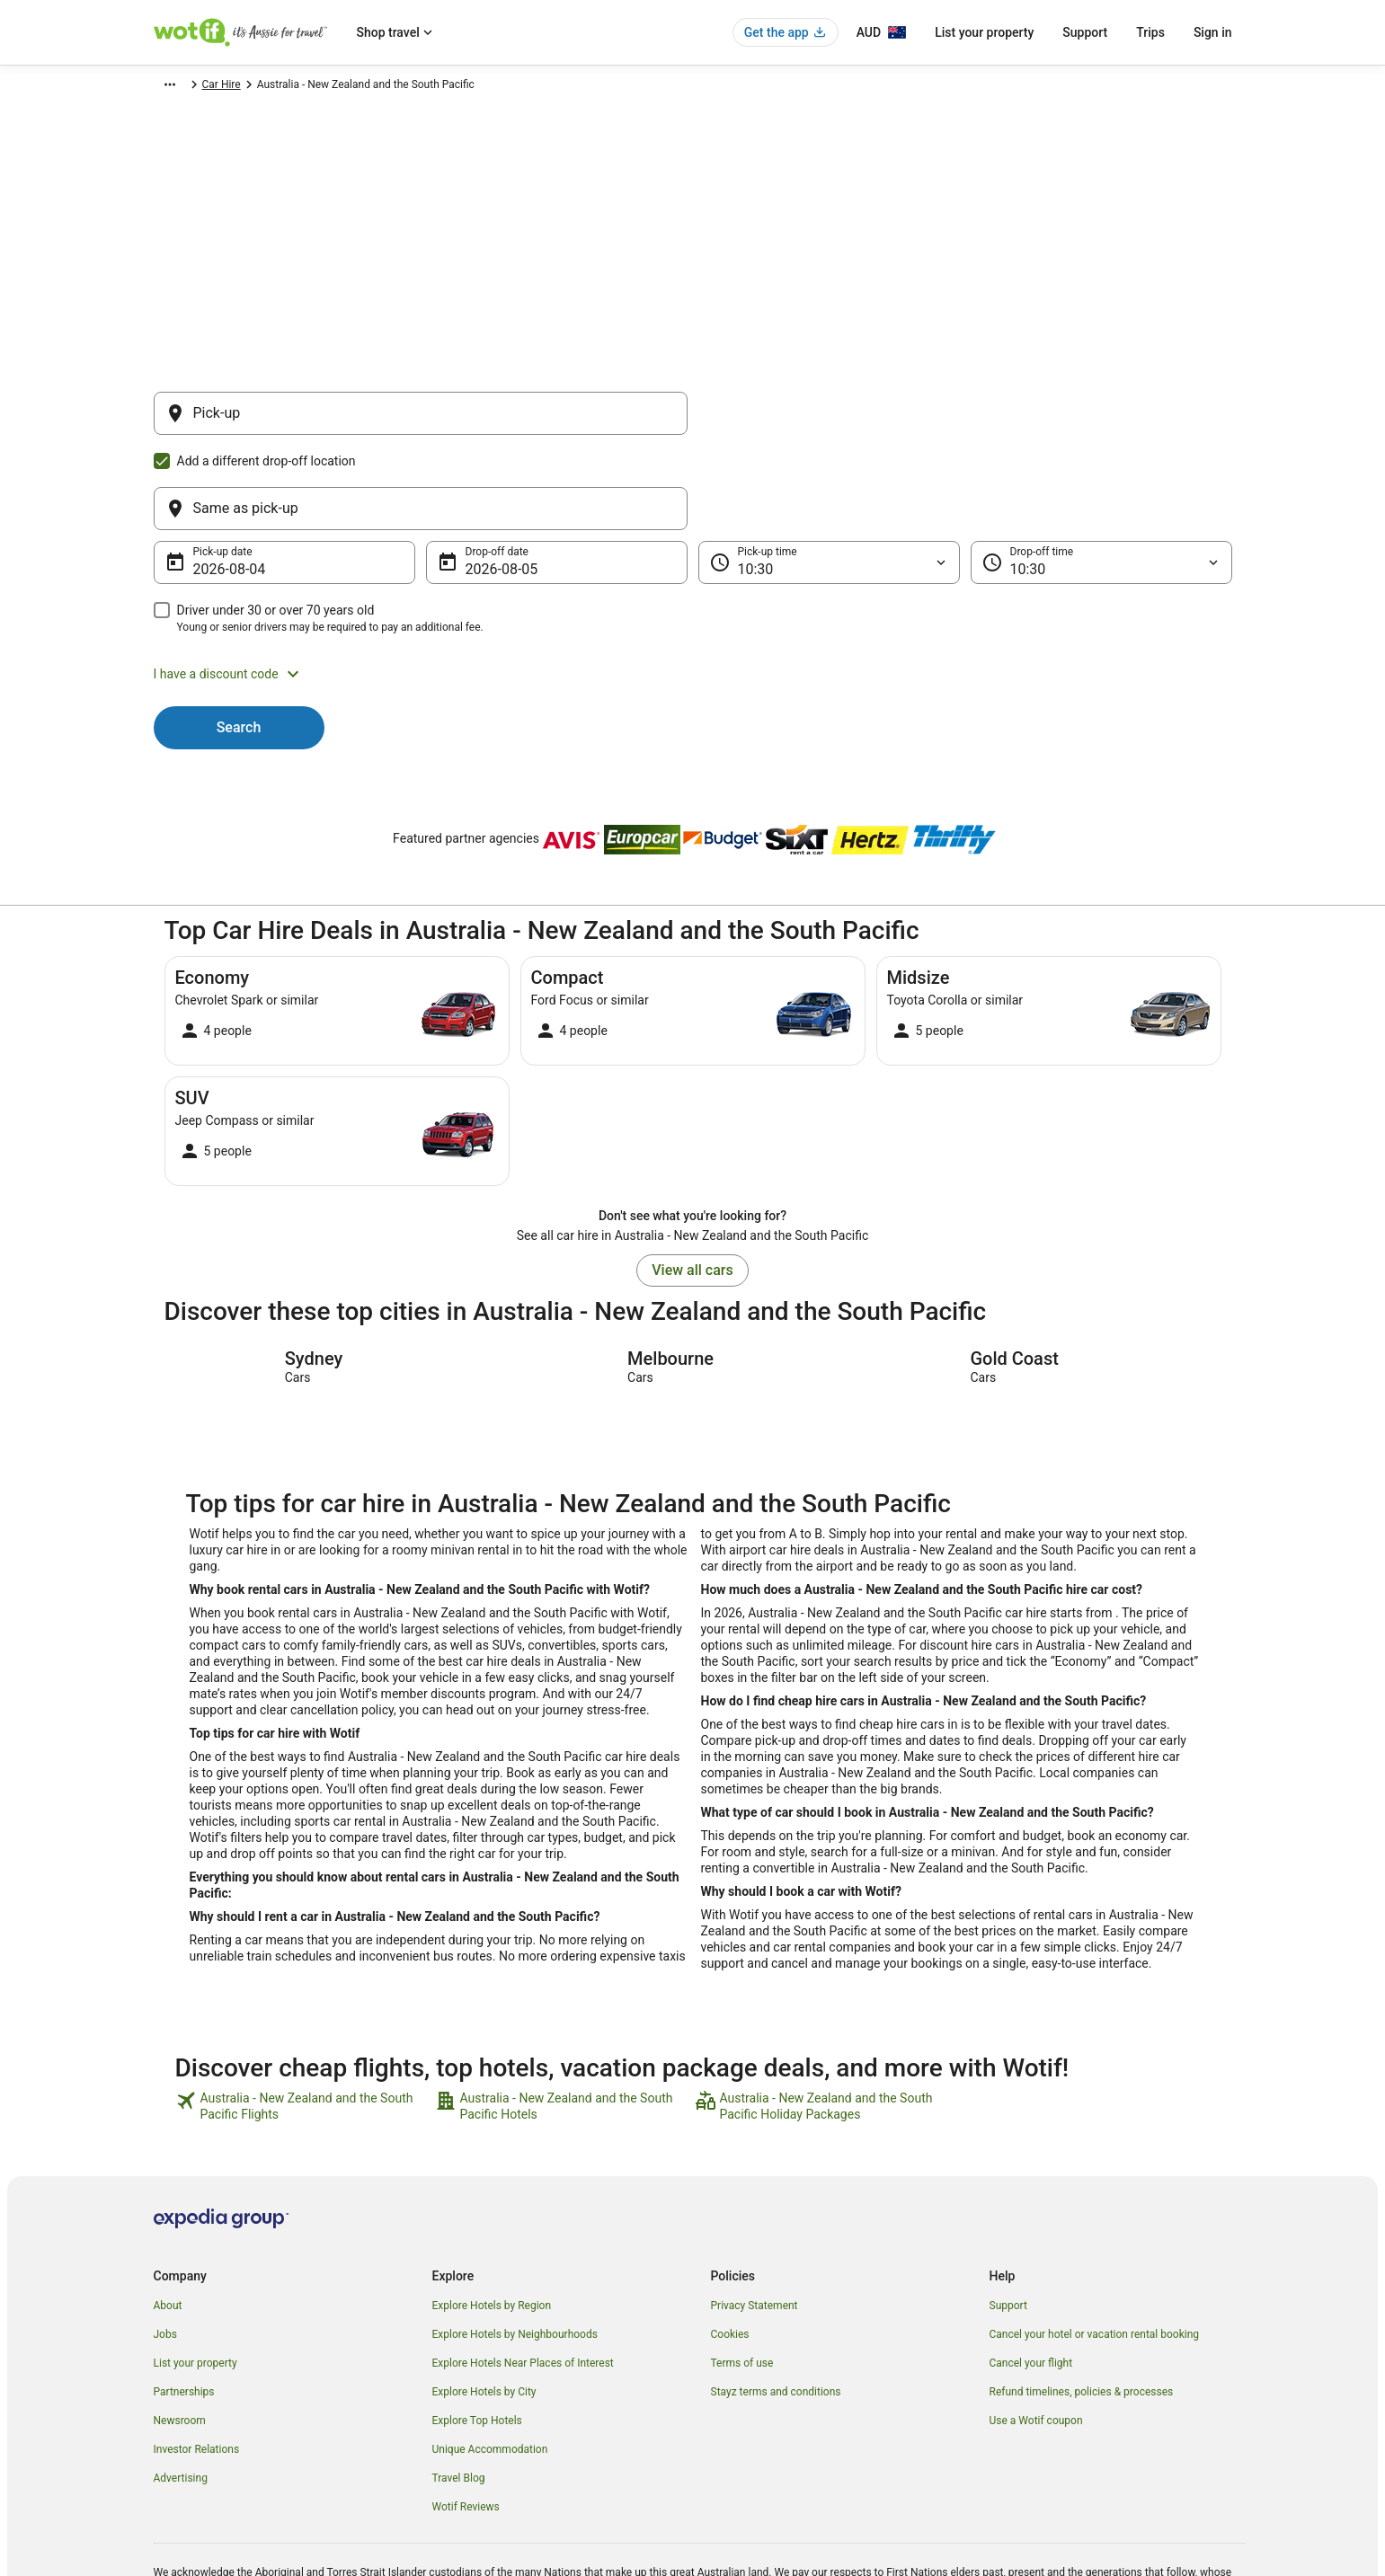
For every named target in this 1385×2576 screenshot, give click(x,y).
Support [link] (1008, 2219)
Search (239, 641)
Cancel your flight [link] (1031, 2277)
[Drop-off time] (1101, 476)
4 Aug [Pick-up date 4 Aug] (211, 482)
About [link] (168, 2219)
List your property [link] (195, 2277)
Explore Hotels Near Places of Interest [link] (523, 2277)
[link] (303, 2020)
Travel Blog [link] (458, 2392)
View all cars (692, 1183)
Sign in (1213, 32)
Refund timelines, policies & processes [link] (1082, 2305)
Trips (1150, 32)
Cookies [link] (730, 2248)
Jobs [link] (165, 2248)
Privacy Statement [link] (754, 2219)
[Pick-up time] (829, 476)
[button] (693, 587)
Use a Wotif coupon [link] (1036, 2334)
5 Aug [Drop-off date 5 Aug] (484, 482)
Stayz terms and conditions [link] (776, 2305)
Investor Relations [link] (197, 2363)
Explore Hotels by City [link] (484, 2305)
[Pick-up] (421, 422)
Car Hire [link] (238, 87)
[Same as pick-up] (965, 422)
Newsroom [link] (180, 2334)
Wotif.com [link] (178, 87)
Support (1084, 32)
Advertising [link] (181, 2392)
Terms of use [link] (742, 2277)
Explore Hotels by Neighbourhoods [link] (515, 2248)
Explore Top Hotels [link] (477, 2334)
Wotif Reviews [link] (466, 2420)
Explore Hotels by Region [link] (492, 2219)
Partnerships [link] (184, 2305)
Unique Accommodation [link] (490, 2363)
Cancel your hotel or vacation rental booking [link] (1095, 2248)
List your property (984, 32)
